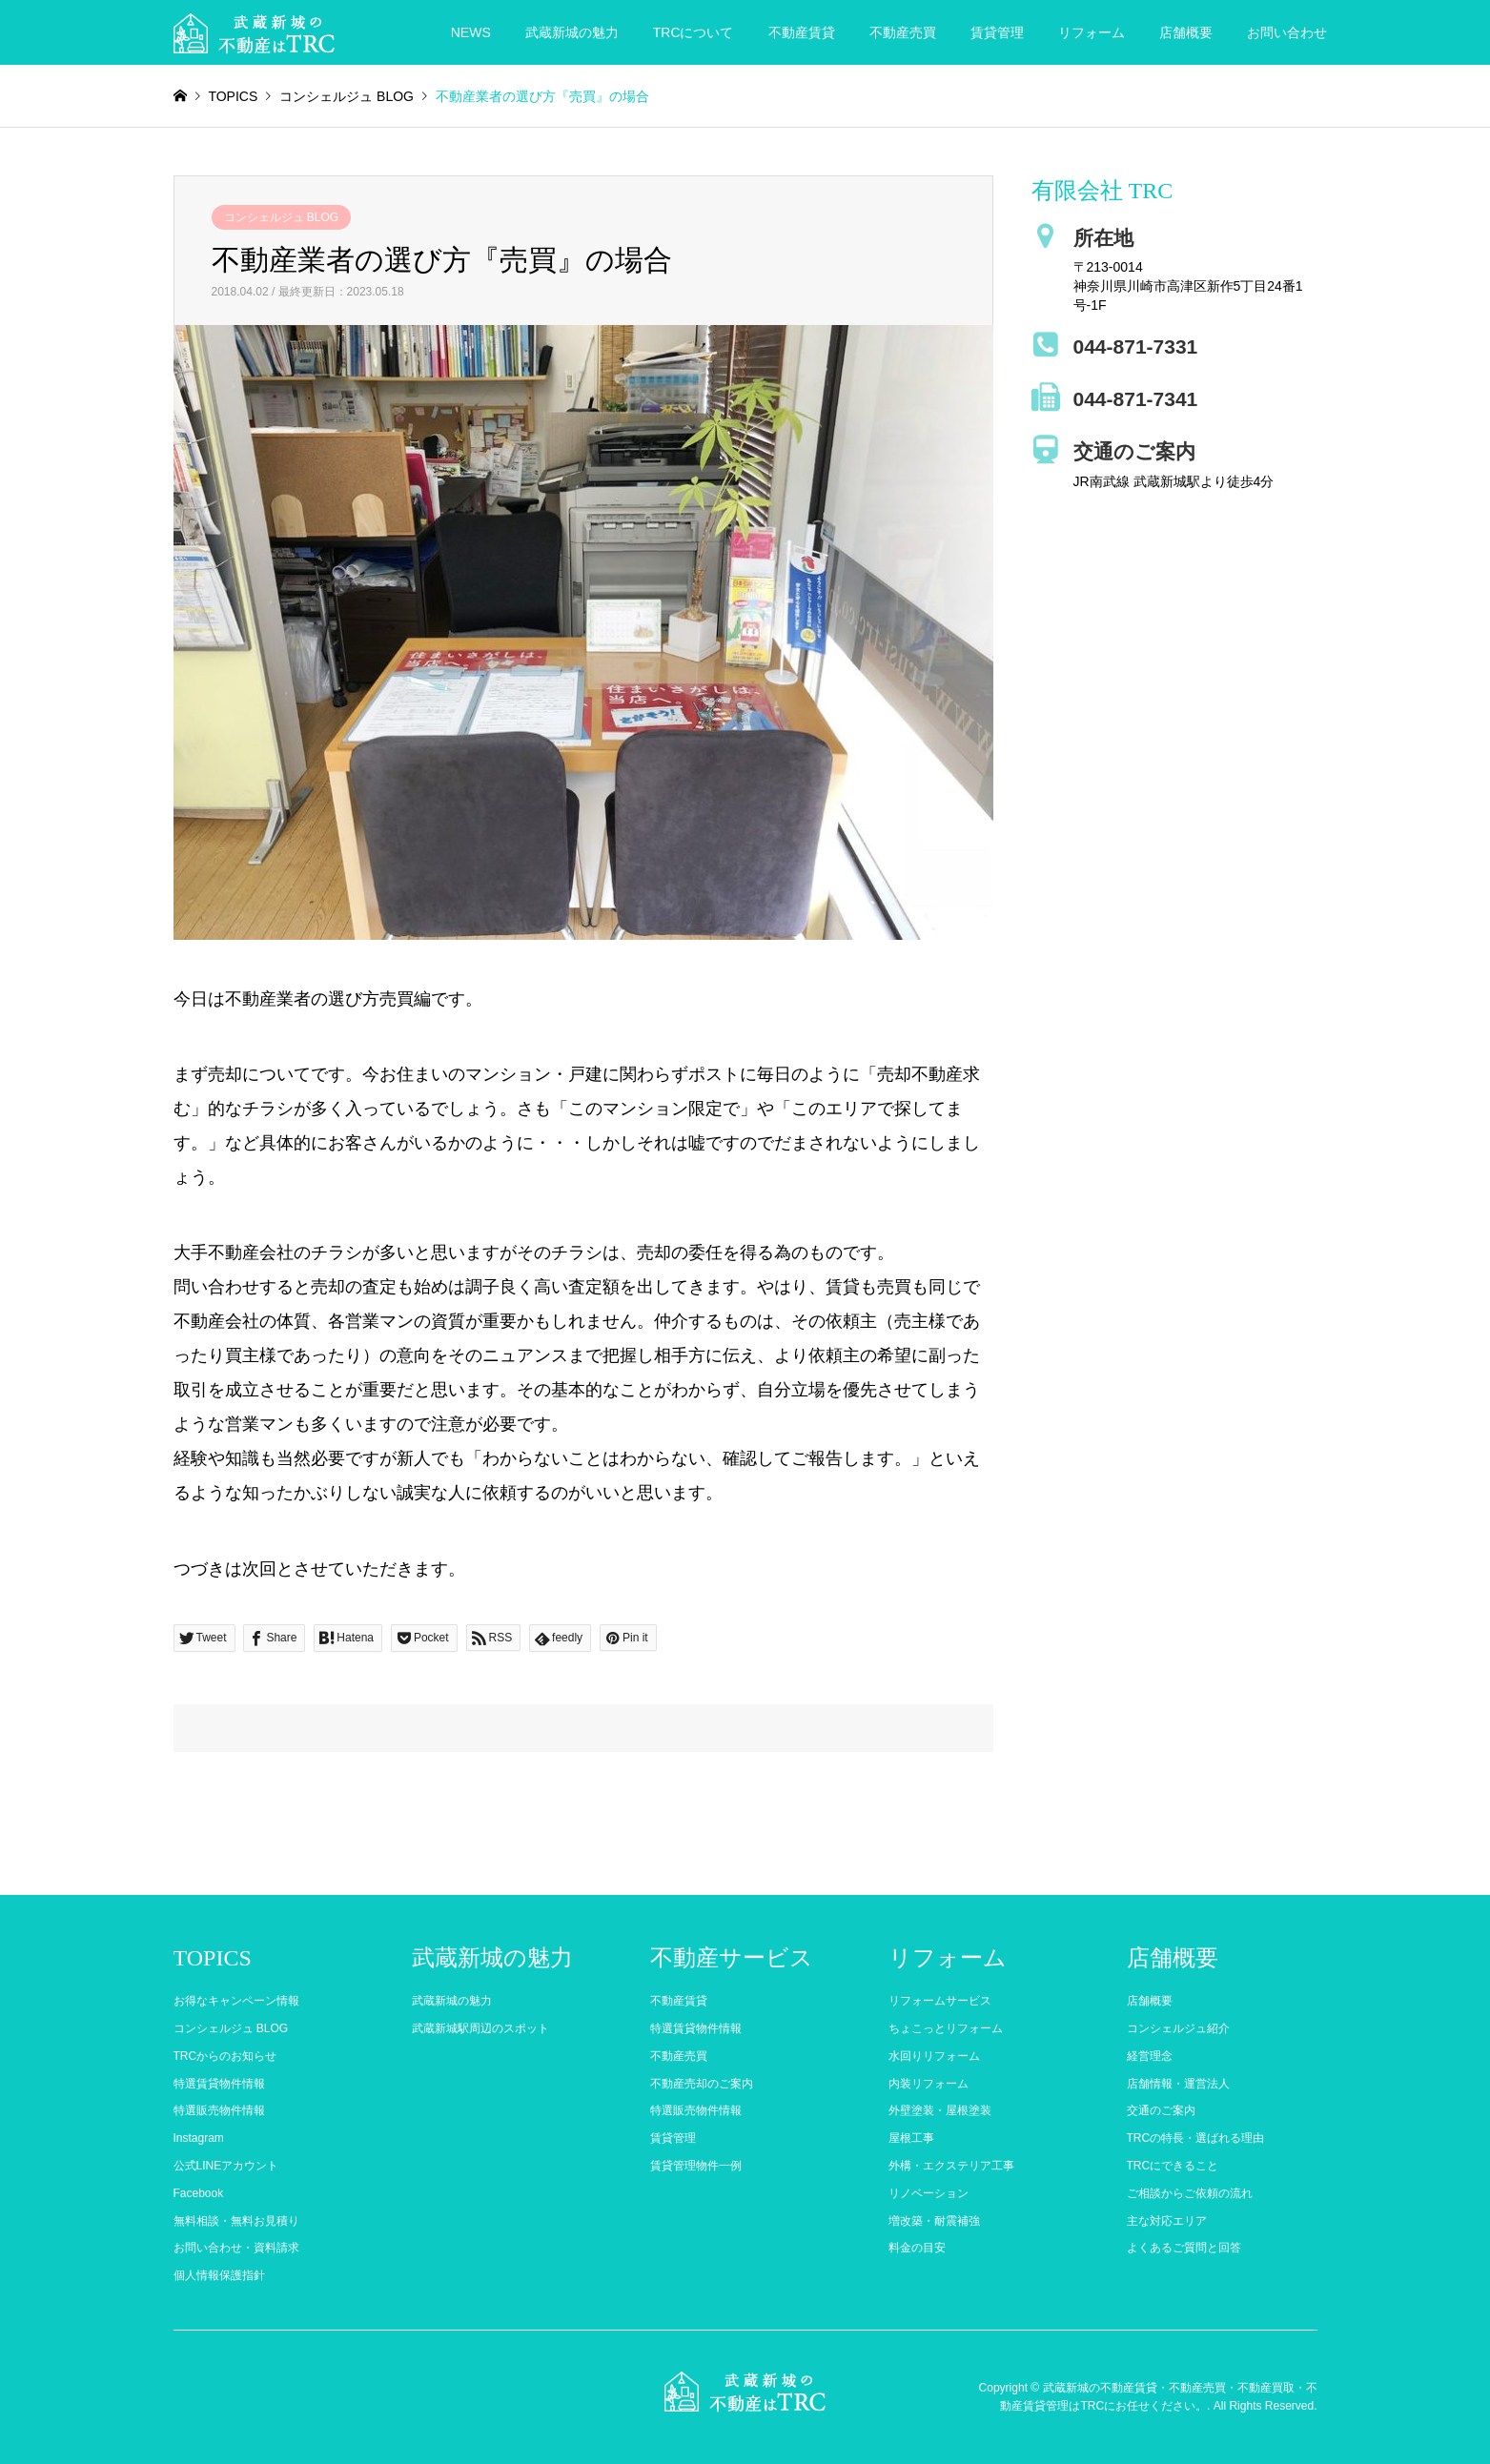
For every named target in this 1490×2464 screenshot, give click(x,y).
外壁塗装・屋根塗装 (939, 2110)
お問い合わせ (1287, 32)
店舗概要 (1186, 32)
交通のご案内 (1161, 2110)
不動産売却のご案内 (701, 2083)
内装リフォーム (928, 2083)
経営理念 (1150, 2056)
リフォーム (1091, 32)
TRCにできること (1173, 2165)
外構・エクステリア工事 (951, 2165)
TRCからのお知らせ (225, 2056)
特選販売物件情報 (219, 2110)
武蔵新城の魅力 (572, 32)
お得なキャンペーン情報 (236, 2000)
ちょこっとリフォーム (945, 2028)
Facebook (198, 2193)
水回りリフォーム (934, 2056)
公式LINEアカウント (226, 2165)
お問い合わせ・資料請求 (236, 2247)
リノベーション (928, 2193)
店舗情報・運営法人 (1178, 2083)
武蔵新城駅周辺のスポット (480, 2028)
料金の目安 (917, 2247)
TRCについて (693, 32)
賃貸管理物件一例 (696, 2165)
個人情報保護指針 (219, 2275)
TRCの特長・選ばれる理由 (1196, 2138)
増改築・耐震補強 (934, 2221)
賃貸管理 (997, 32)
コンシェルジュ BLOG (281, 217)
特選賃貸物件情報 (219, 2083)
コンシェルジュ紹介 (1178, 2028)
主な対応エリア (1167, 2221)
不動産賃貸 (801, 32)
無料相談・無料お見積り (236, 2221)
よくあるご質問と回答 (1184, 2247)
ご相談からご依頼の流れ (1190, 2193)
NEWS (471, 32)
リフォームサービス (939, 2000)
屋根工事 (911, 2138)
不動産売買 (902, 32)
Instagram (198, 2138)
